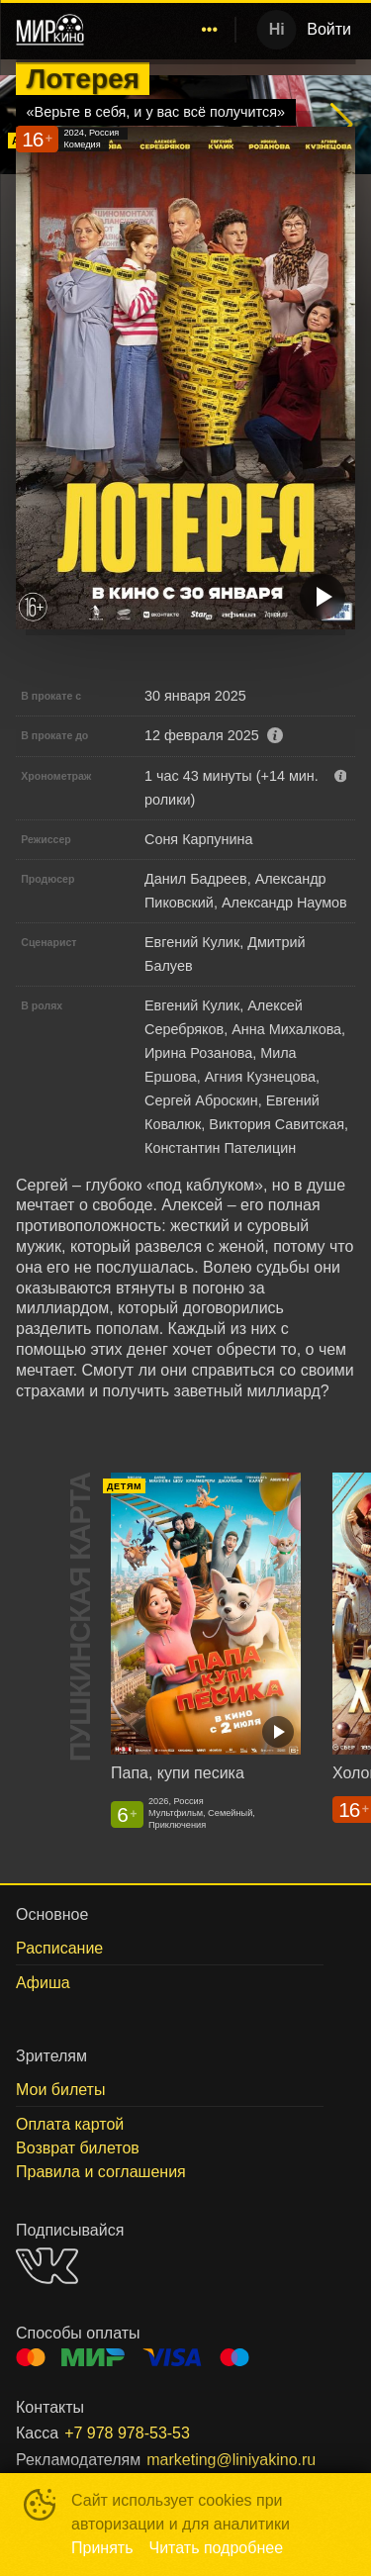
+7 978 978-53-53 (127, 2433)
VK (47, 2265)
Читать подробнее (216, 2547)
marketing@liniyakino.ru (231, 2459)
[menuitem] (210, 30)
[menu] (163, 30)
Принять (102, 2547)
